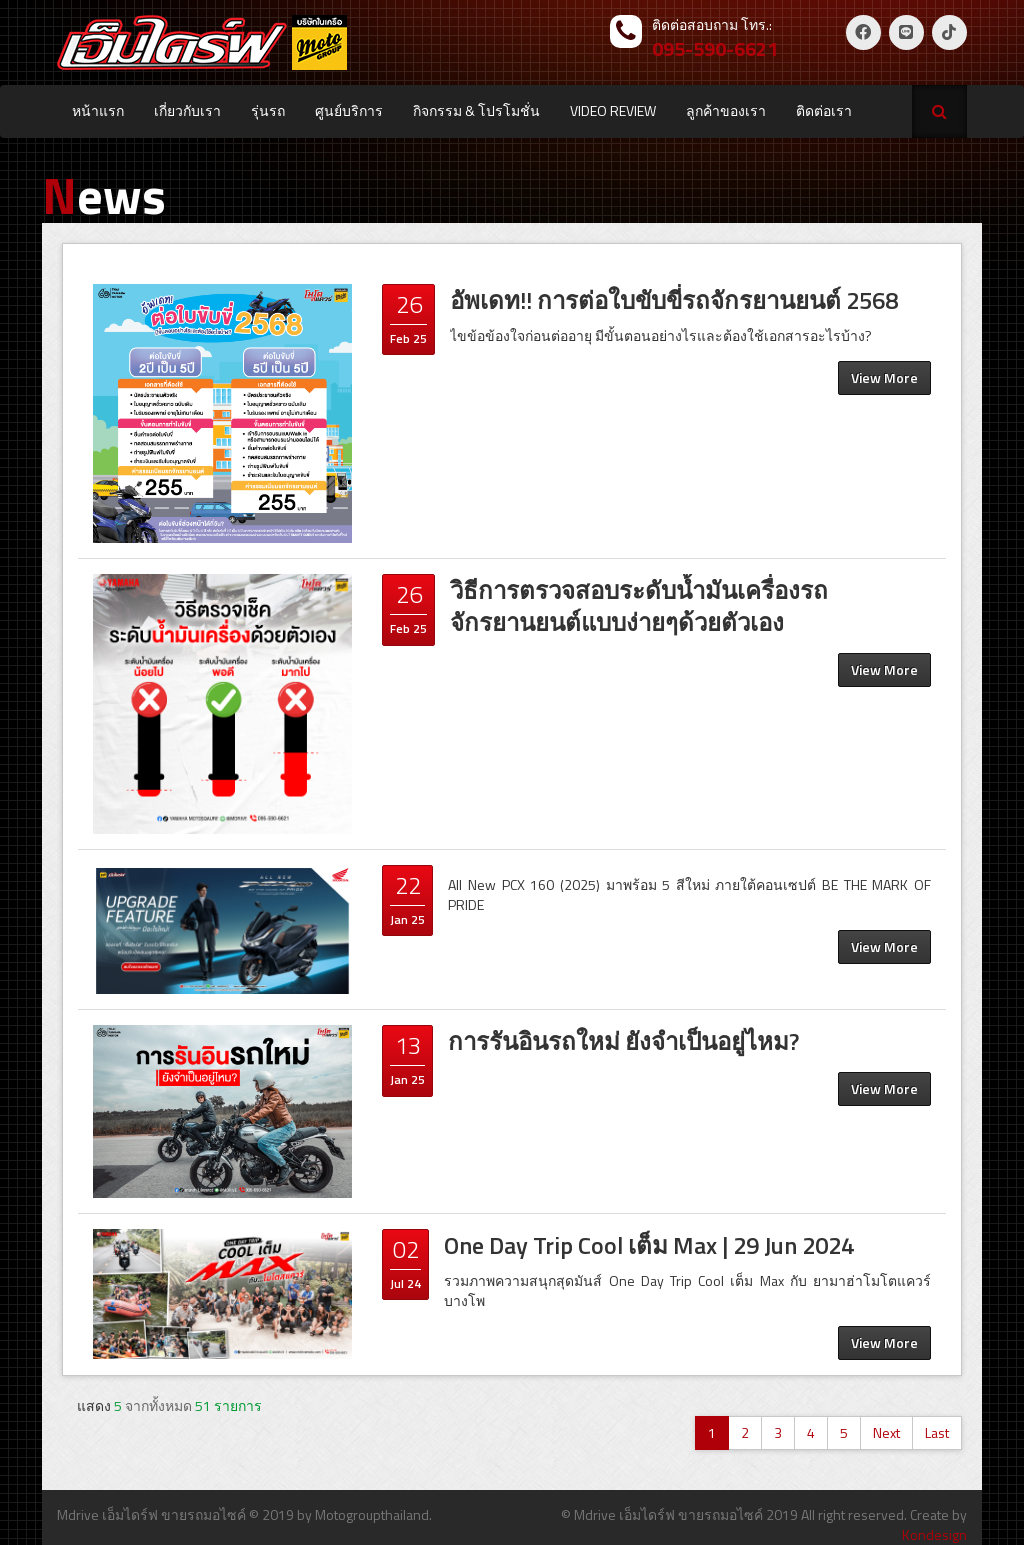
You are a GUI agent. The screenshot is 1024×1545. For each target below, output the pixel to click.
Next (886, 1432)
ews (104, 195)
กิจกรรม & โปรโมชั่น (476, 110)
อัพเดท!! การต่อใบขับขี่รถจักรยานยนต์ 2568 (674, 300)
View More (884, 377)
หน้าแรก (98, 110)
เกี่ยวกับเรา (187, 110)
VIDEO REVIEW (613, 110)
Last (937, 1432)
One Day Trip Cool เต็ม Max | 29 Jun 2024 (649, 1245)
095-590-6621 (715, 48)
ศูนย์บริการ (349, 110)
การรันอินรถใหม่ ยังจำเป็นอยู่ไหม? (623, 1041)
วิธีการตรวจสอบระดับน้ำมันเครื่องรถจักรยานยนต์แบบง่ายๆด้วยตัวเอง (639, 606)
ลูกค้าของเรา (726, 110)
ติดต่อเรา (824, 110)
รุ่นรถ (268, 110)
